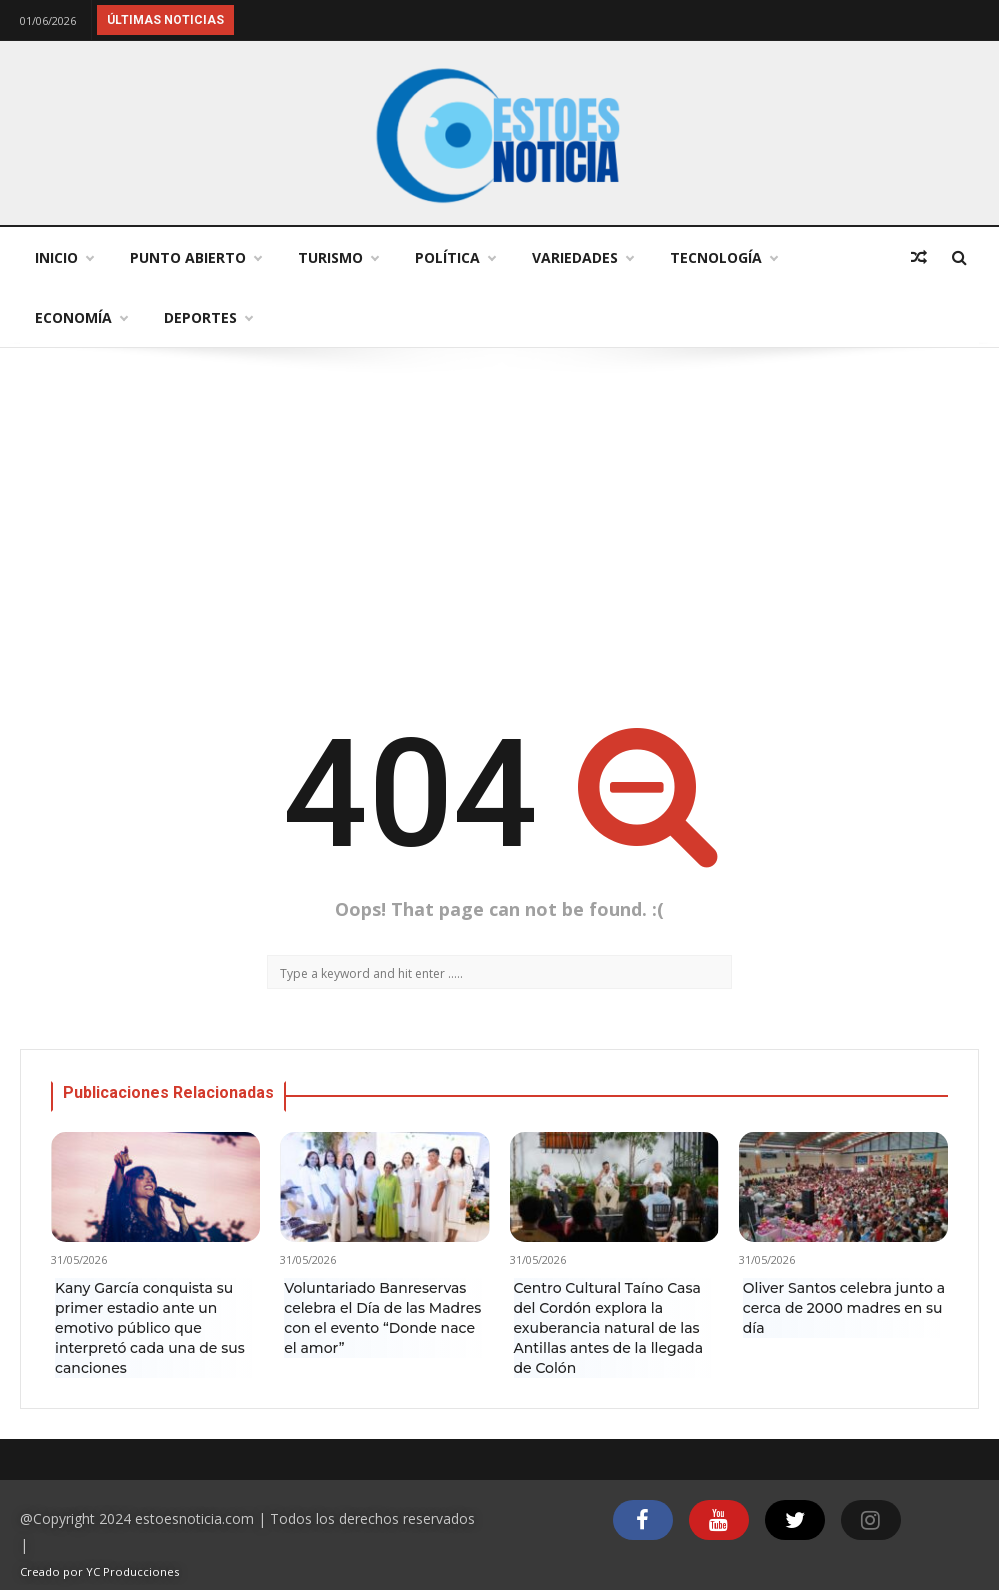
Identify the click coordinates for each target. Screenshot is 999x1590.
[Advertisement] (499, 528)
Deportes (208, 317)
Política (455, 257)
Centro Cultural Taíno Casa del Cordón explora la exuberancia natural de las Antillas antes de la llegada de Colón (609, 1328)
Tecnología (723, 257)
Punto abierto (195, 257)
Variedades (582, 257)
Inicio (64, 257)
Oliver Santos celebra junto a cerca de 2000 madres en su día (844, 1308)
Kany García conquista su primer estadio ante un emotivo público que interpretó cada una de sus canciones (150, 1328)
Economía (81, 317)
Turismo (338, 257)
